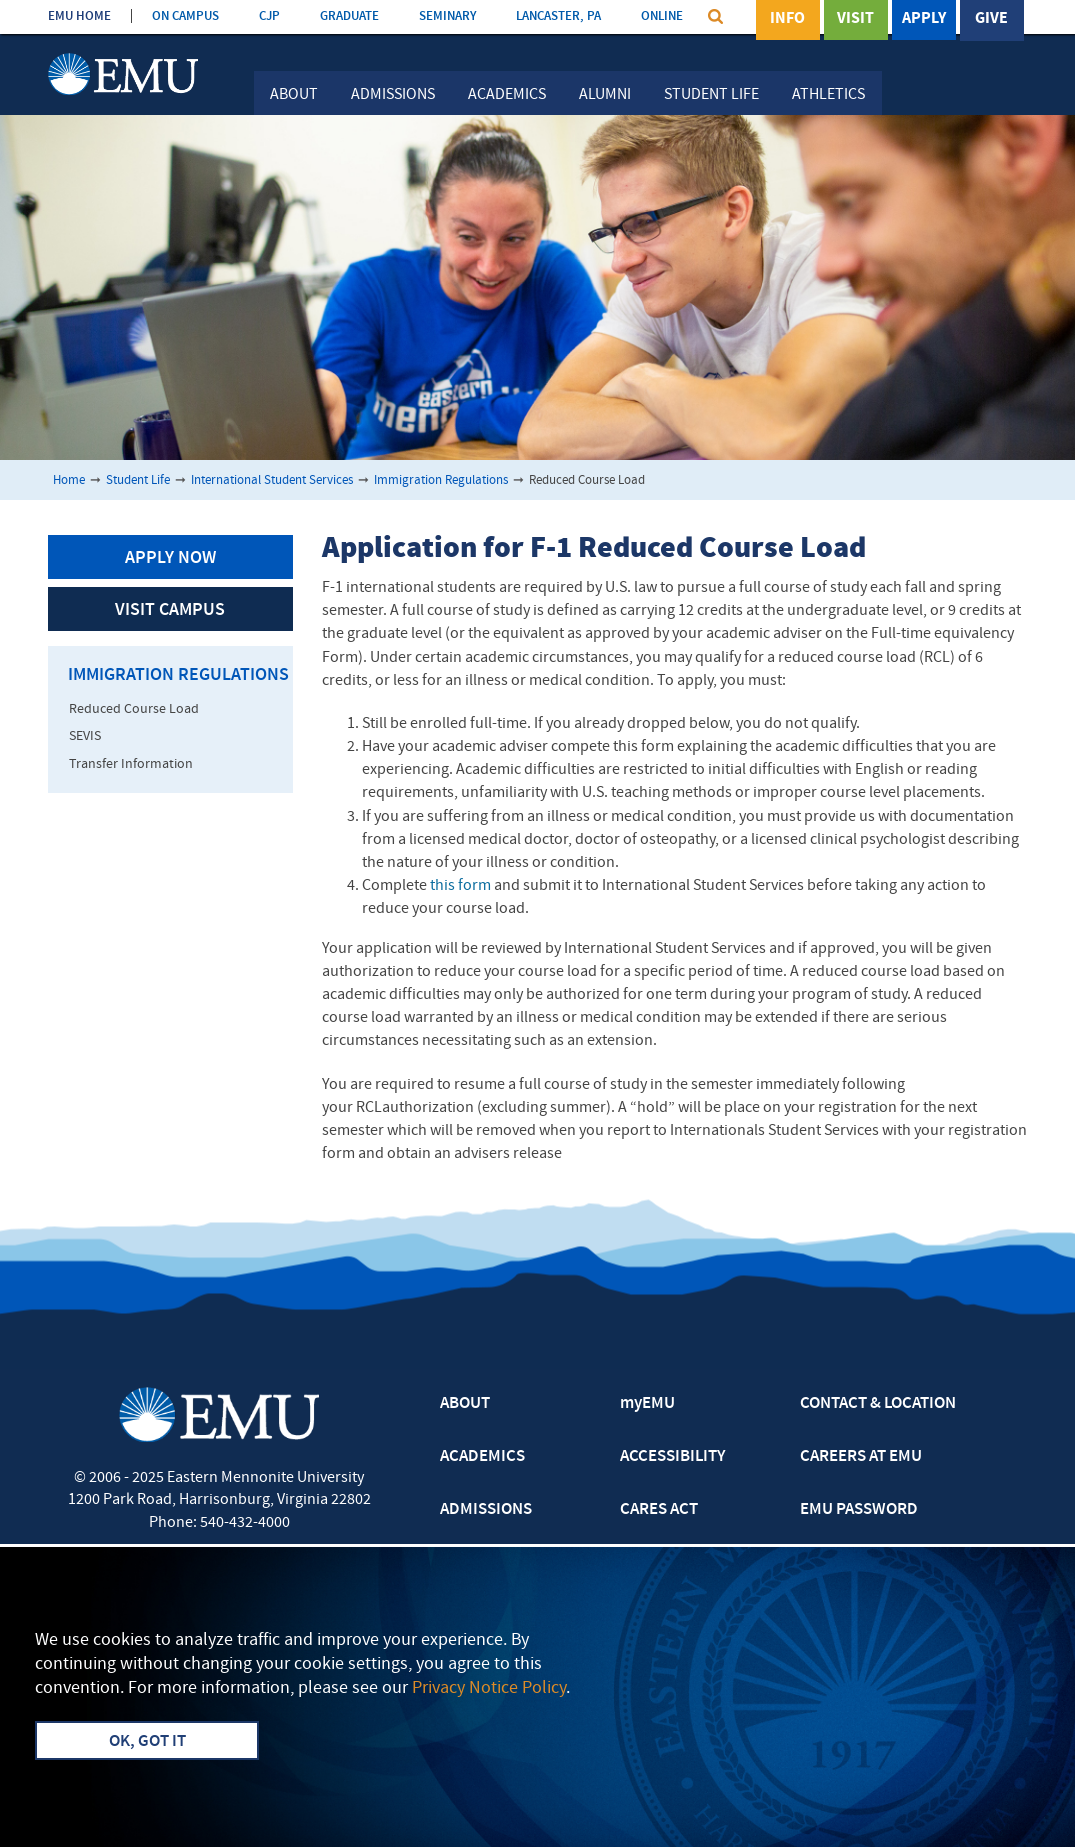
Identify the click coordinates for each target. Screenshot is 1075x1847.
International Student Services (272, 480)
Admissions (393, 95)
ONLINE (662, 16)
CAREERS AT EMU (861, 1457)
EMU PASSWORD (859, 1510)
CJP (269, 16)
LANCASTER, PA (558, 16)
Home (69, 480)
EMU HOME (79, 16)
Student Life (711, 95)
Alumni (605, 95)
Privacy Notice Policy (489, 1688)
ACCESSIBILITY (672, 1457)
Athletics (828, 95)
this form (460, 886)
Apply (924, 19)
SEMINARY (447, 16)
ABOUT (465, 1404)
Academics (507, 95)
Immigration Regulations (441, 480)
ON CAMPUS (185, 16)
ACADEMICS (482, 1457)
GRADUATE (349, 16)
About (294, 95)
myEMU (647, 1404)
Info (787, 19)
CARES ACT (659, 1510)
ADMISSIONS (486, 1510)
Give (991, 19)
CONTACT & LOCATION (878, 1404)
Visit (855, 19)
